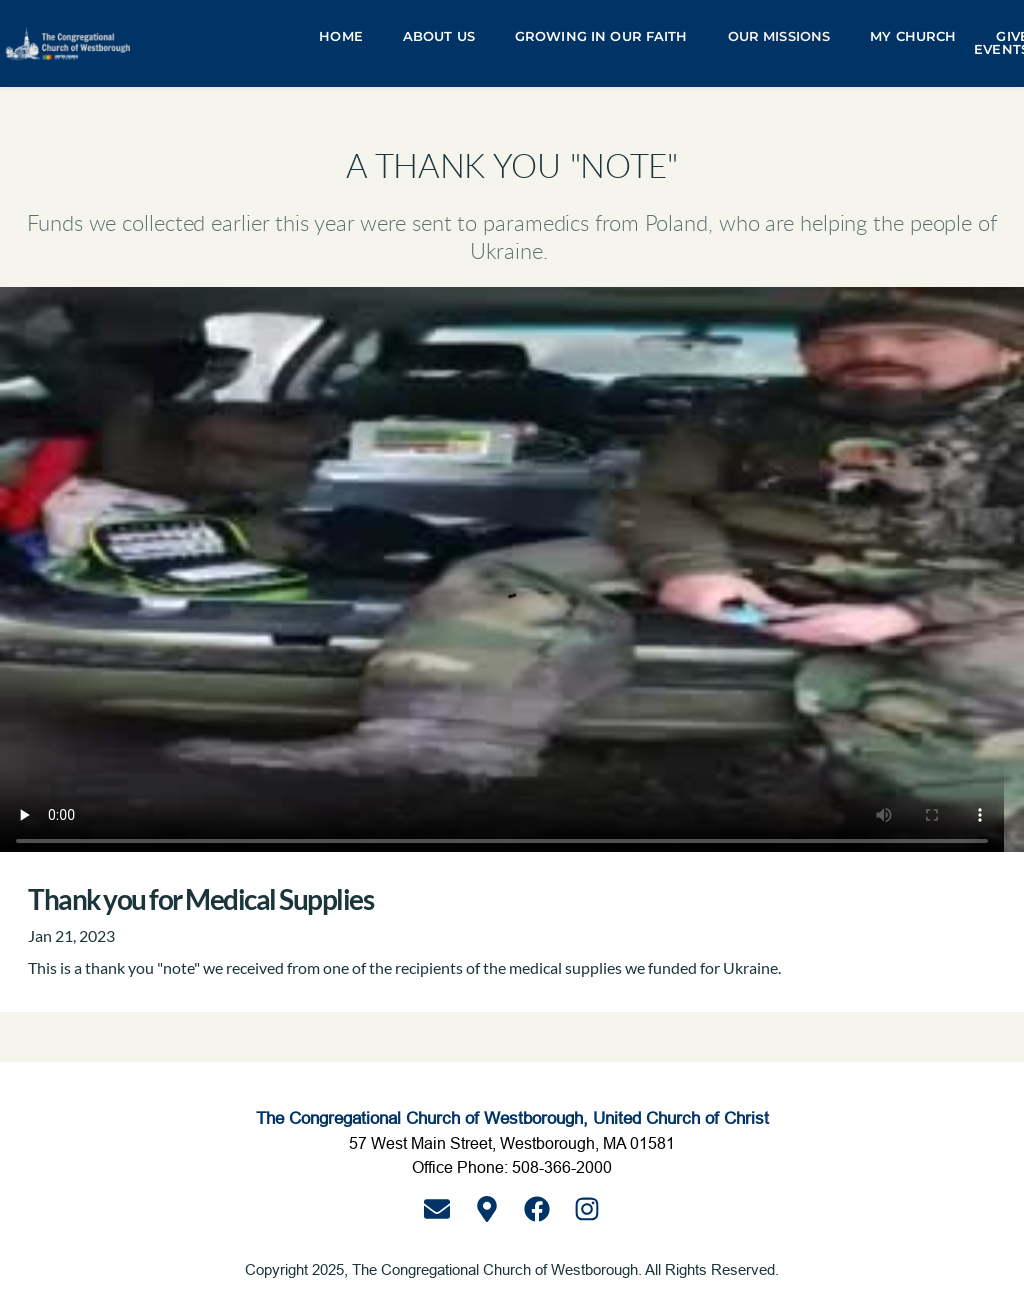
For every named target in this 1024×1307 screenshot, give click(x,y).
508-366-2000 (562, 1167)
